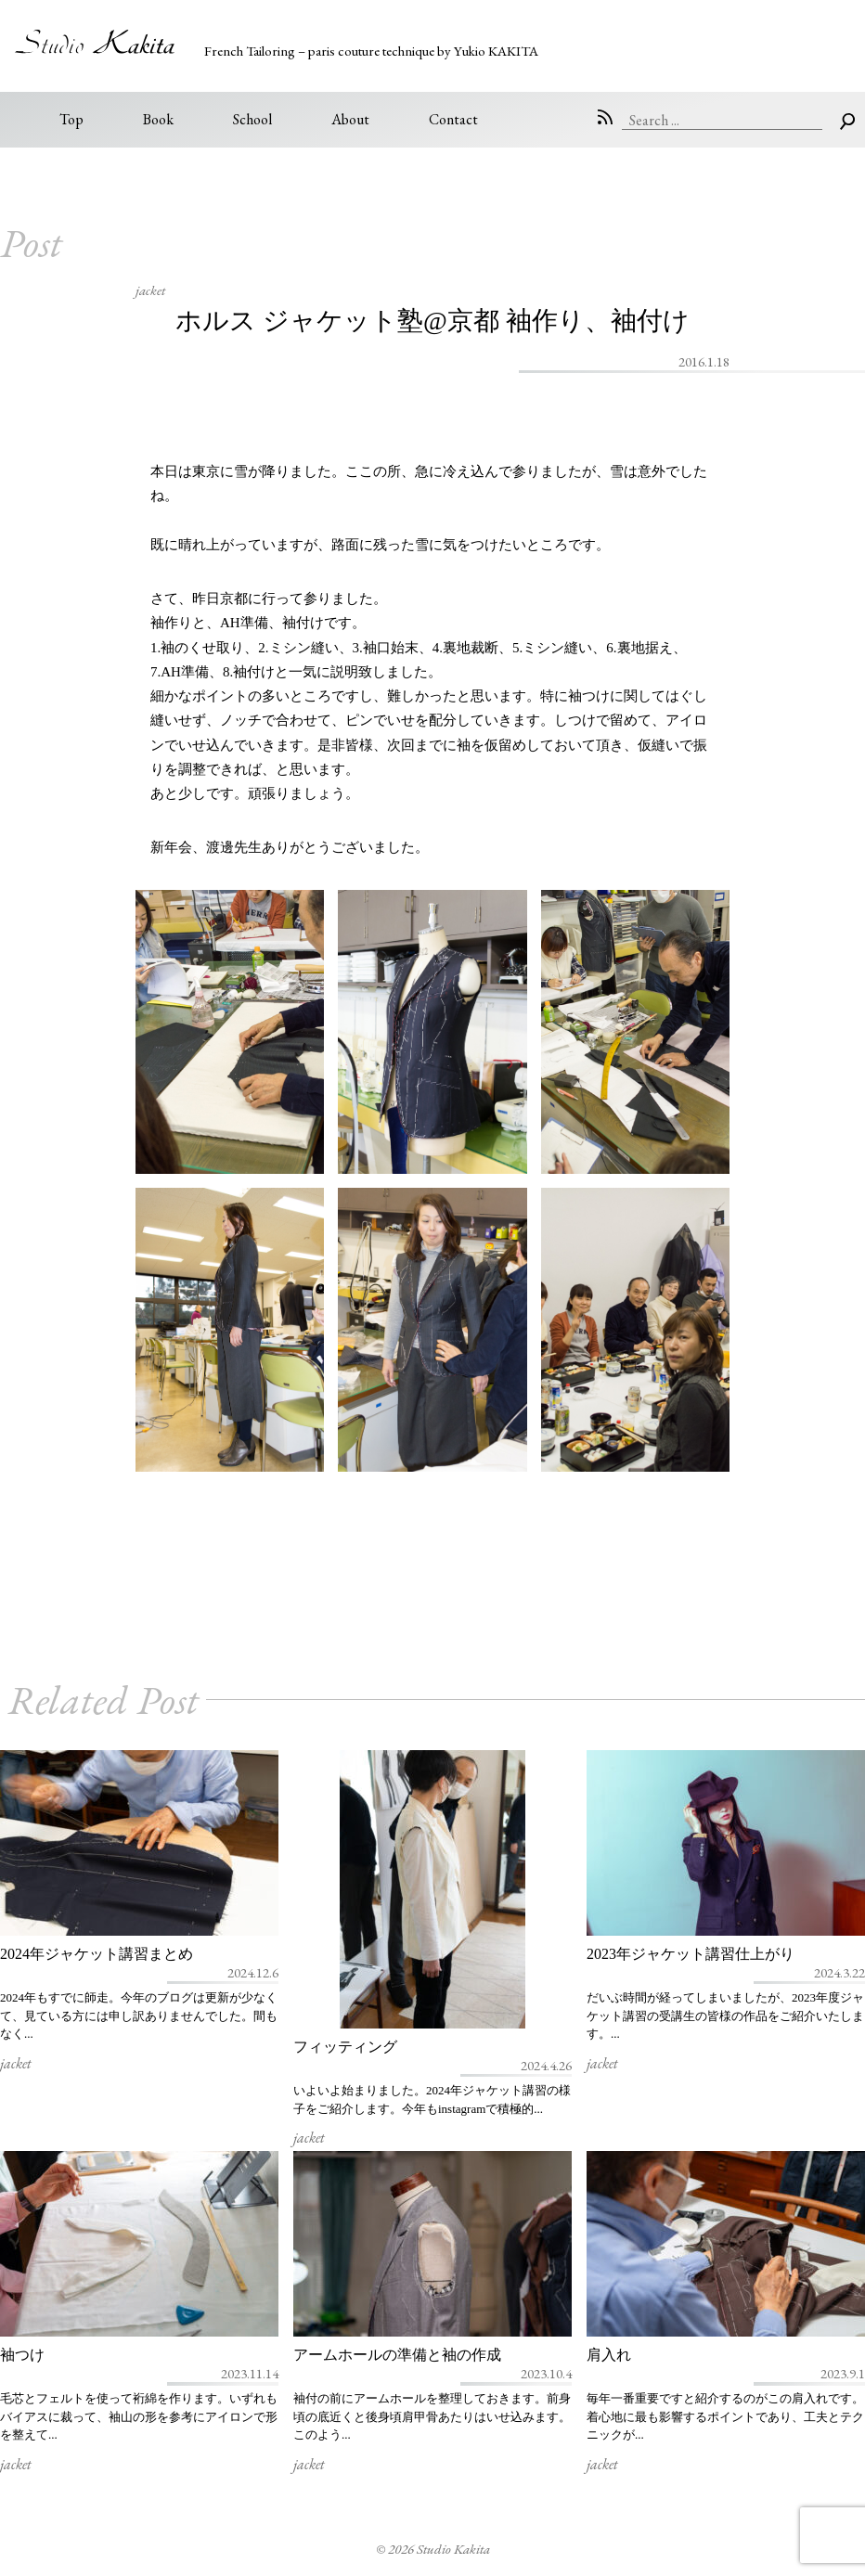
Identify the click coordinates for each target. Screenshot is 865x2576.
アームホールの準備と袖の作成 (397, 2355)
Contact (453, 119)
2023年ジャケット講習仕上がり (690, 1954)
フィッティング (345, 2046)
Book (158, 119)
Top (71, 119)
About (350, 119)
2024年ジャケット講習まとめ (96, 1954)
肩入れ (609, 2355)
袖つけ (22, 2355)
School (252, 119)
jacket (150, 290)
